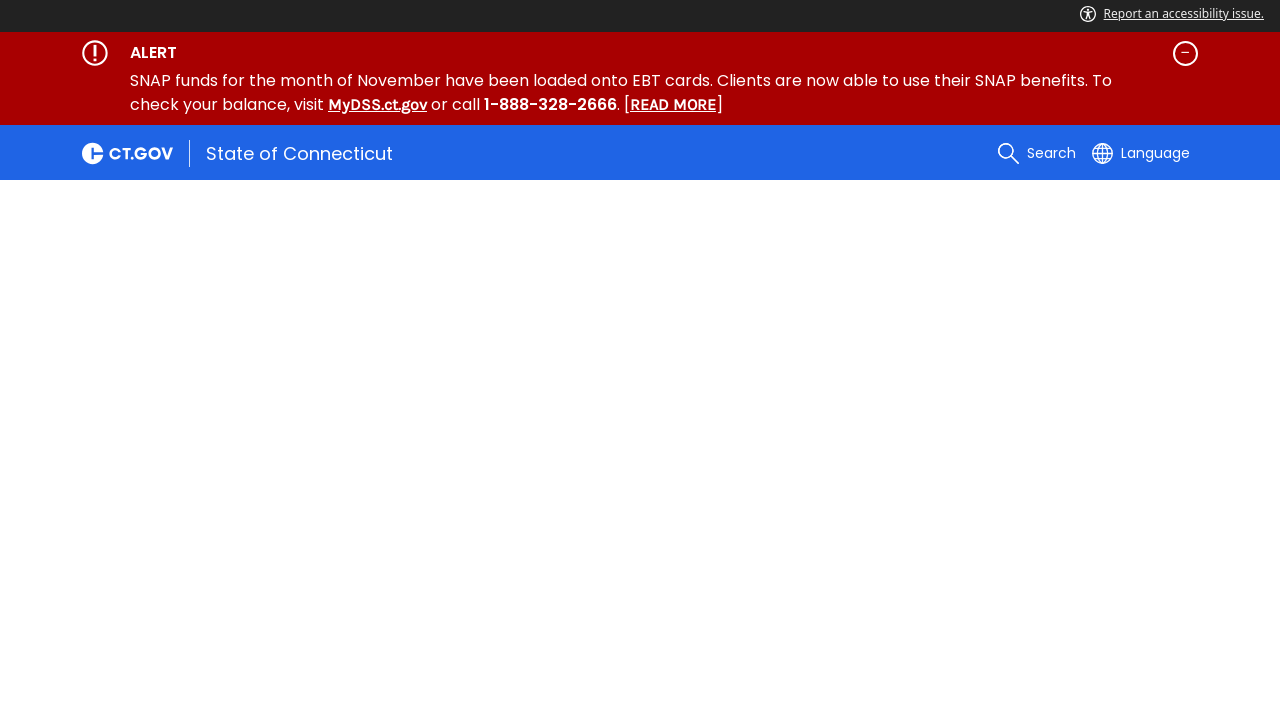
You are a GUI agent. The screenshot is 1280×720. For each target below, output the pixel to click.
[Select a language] (1141, 153)
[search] (1037, 153)
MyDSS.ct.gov (377, 104)
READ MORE (673, 104)
